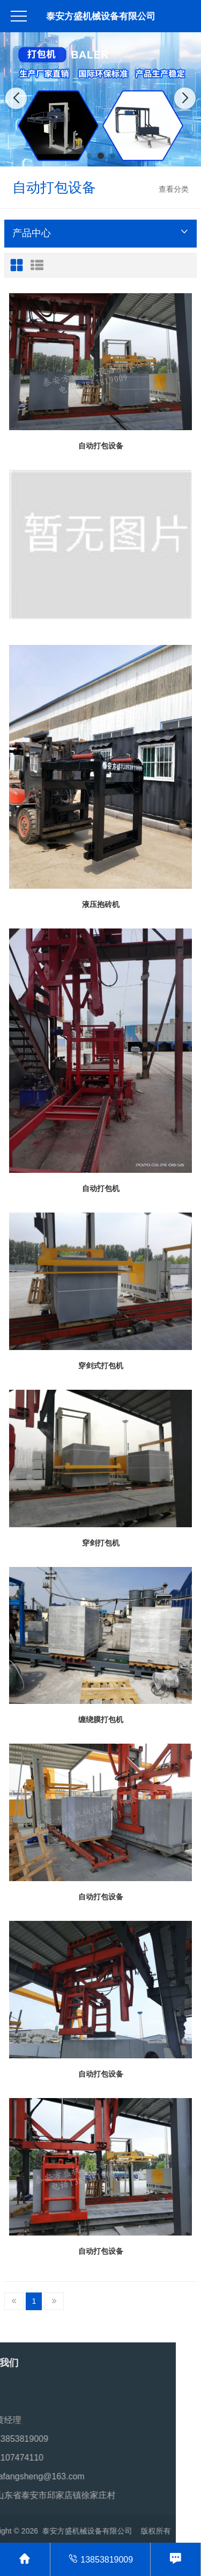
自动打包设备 (100, 445)
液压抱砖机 (101, 904)
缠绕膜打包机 (100, 1719)
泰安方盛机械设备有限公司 (100, 16)
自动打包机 (101, 1188)
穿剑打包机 (101, 1543)
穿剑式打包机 (100, 1365)
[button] (89, 155)
